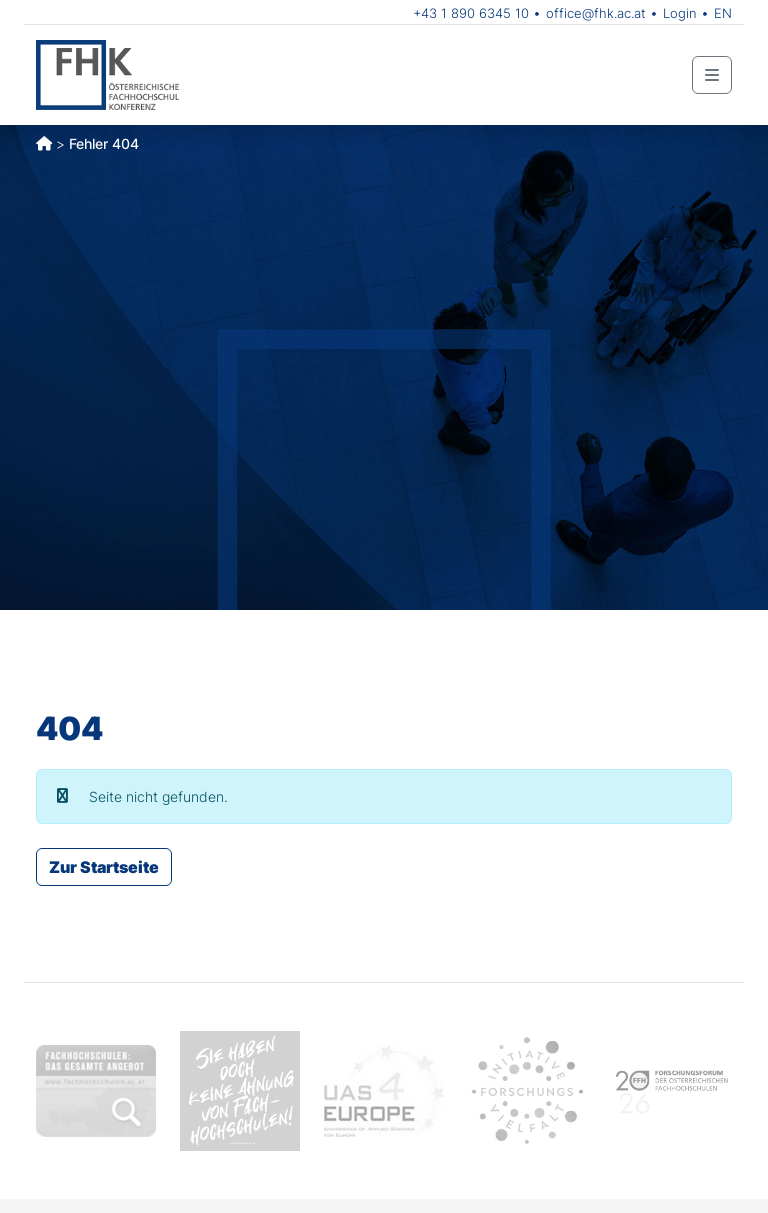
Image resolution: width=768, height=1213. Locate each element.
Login (680, 13)
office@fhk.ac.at (596, 13)
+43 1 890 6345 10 (471, 13)
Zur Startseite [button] (104, 867)
